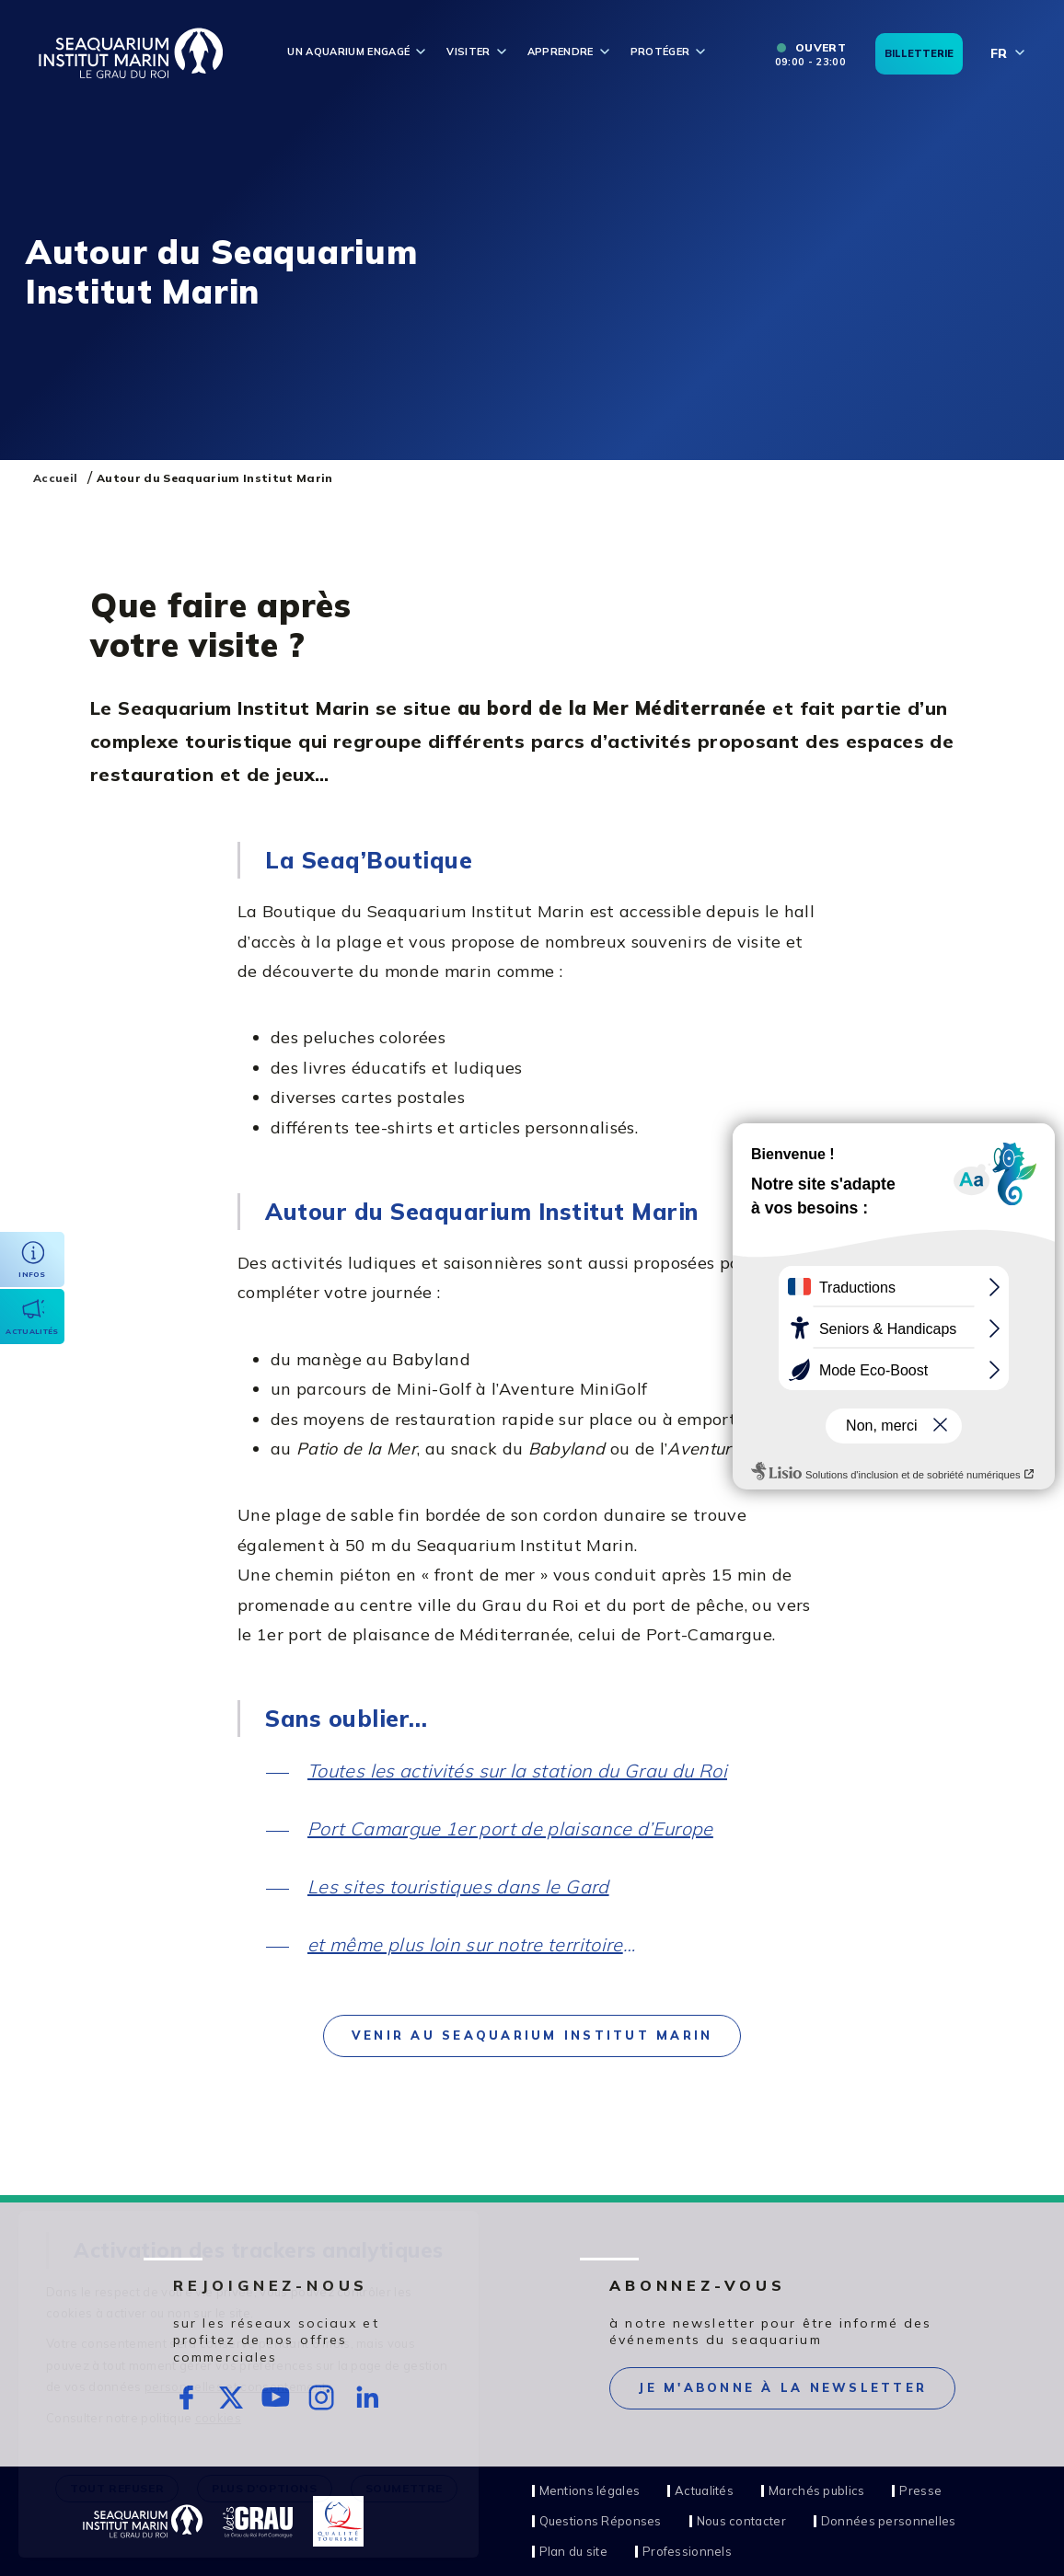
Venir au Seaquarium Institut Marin (532, 2035)
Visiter (468, 51)
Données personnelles (888, 2521)
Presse (920, 2491)
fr (998, 53)
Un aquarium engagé (348, 51)
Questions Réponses (600, 2521)
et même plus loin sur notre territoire (465, 1944)
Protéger (660, 51)
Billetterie (919, 53)
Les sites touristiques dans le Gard (458, 1886)
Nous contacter (741, 2521)
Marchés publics (816, 2491)
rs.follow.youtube (276, 2397)
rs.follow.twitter (231, 2397)
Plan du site (573, 2552)
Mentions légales (590, 2491)
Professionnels (687, 2552)
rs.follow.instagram (322, 2397)
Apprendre (560, 51)
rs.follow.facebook (186, 2397)
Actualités (704, 2491)
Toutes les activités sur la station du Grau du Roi (517, 1770)
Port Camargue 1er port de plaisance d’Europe (510, 1828)
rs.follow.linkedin (367, 2397)
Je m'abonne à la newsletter (782, 2387)
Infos (32, 1274)
